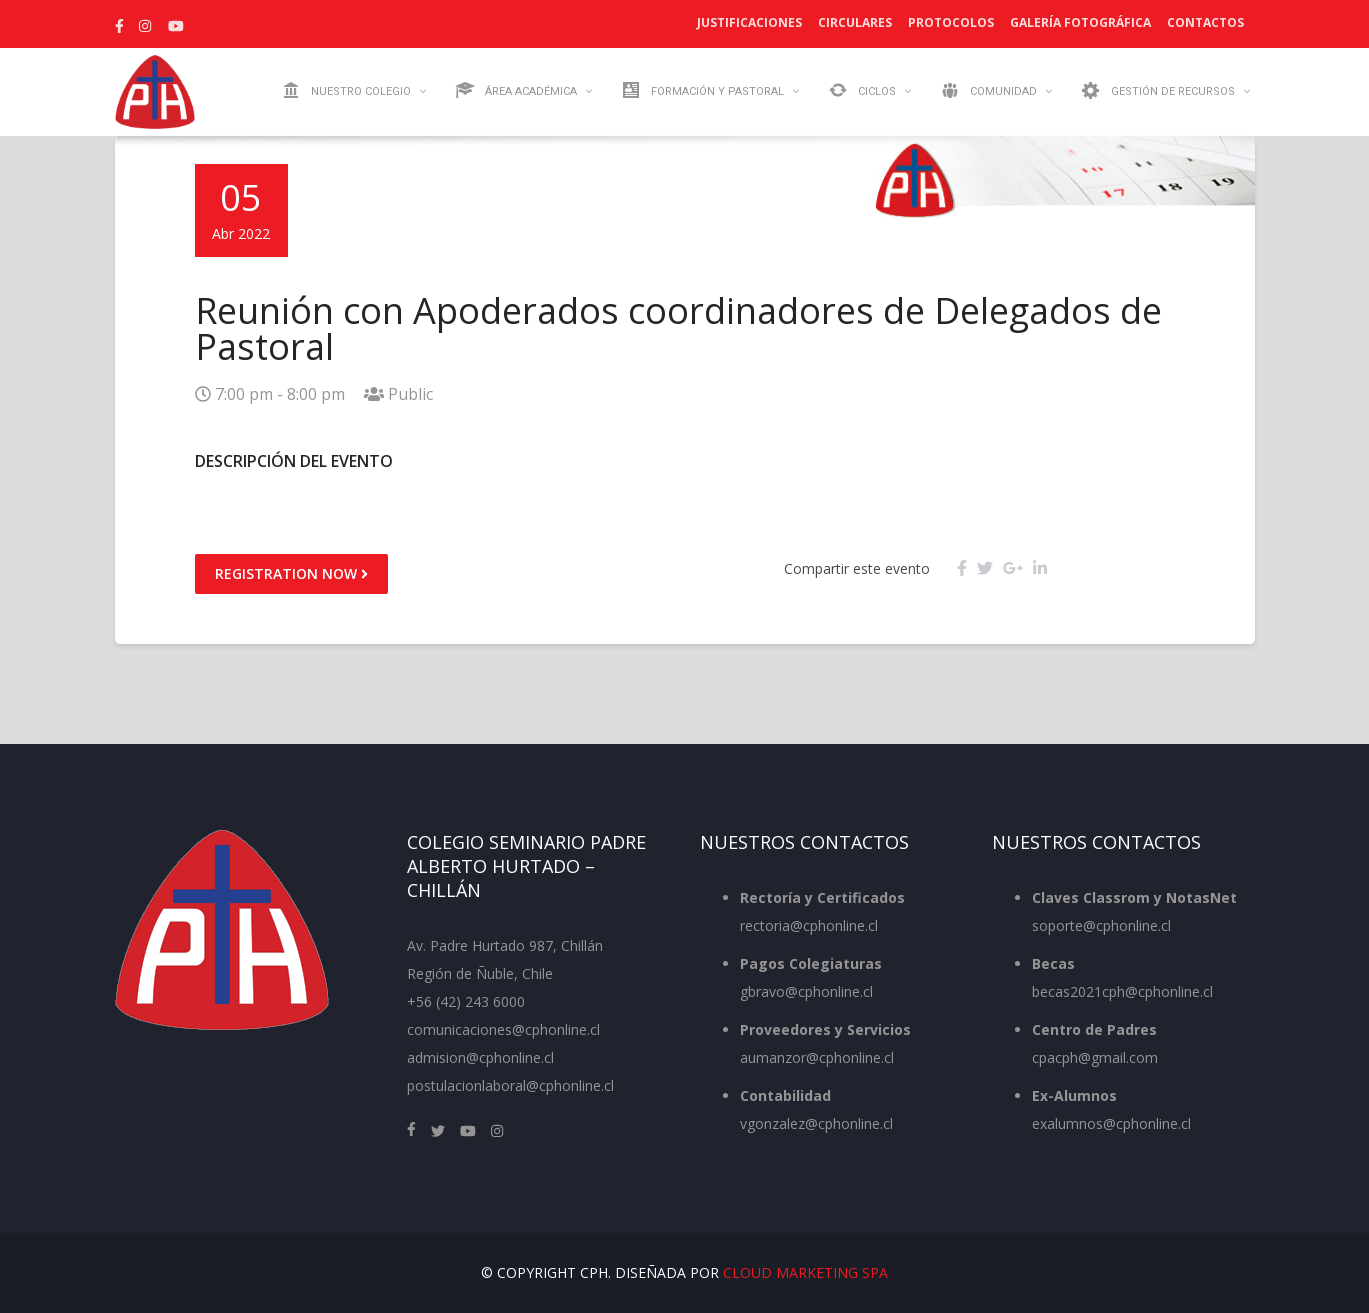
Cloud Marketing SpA (805, 1272)
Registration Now (291, 573)
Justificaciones (749, 22)
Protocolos (951, 22)
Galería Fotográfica (1080, 22)
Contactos (1205, 22)
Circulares (855, 22)
